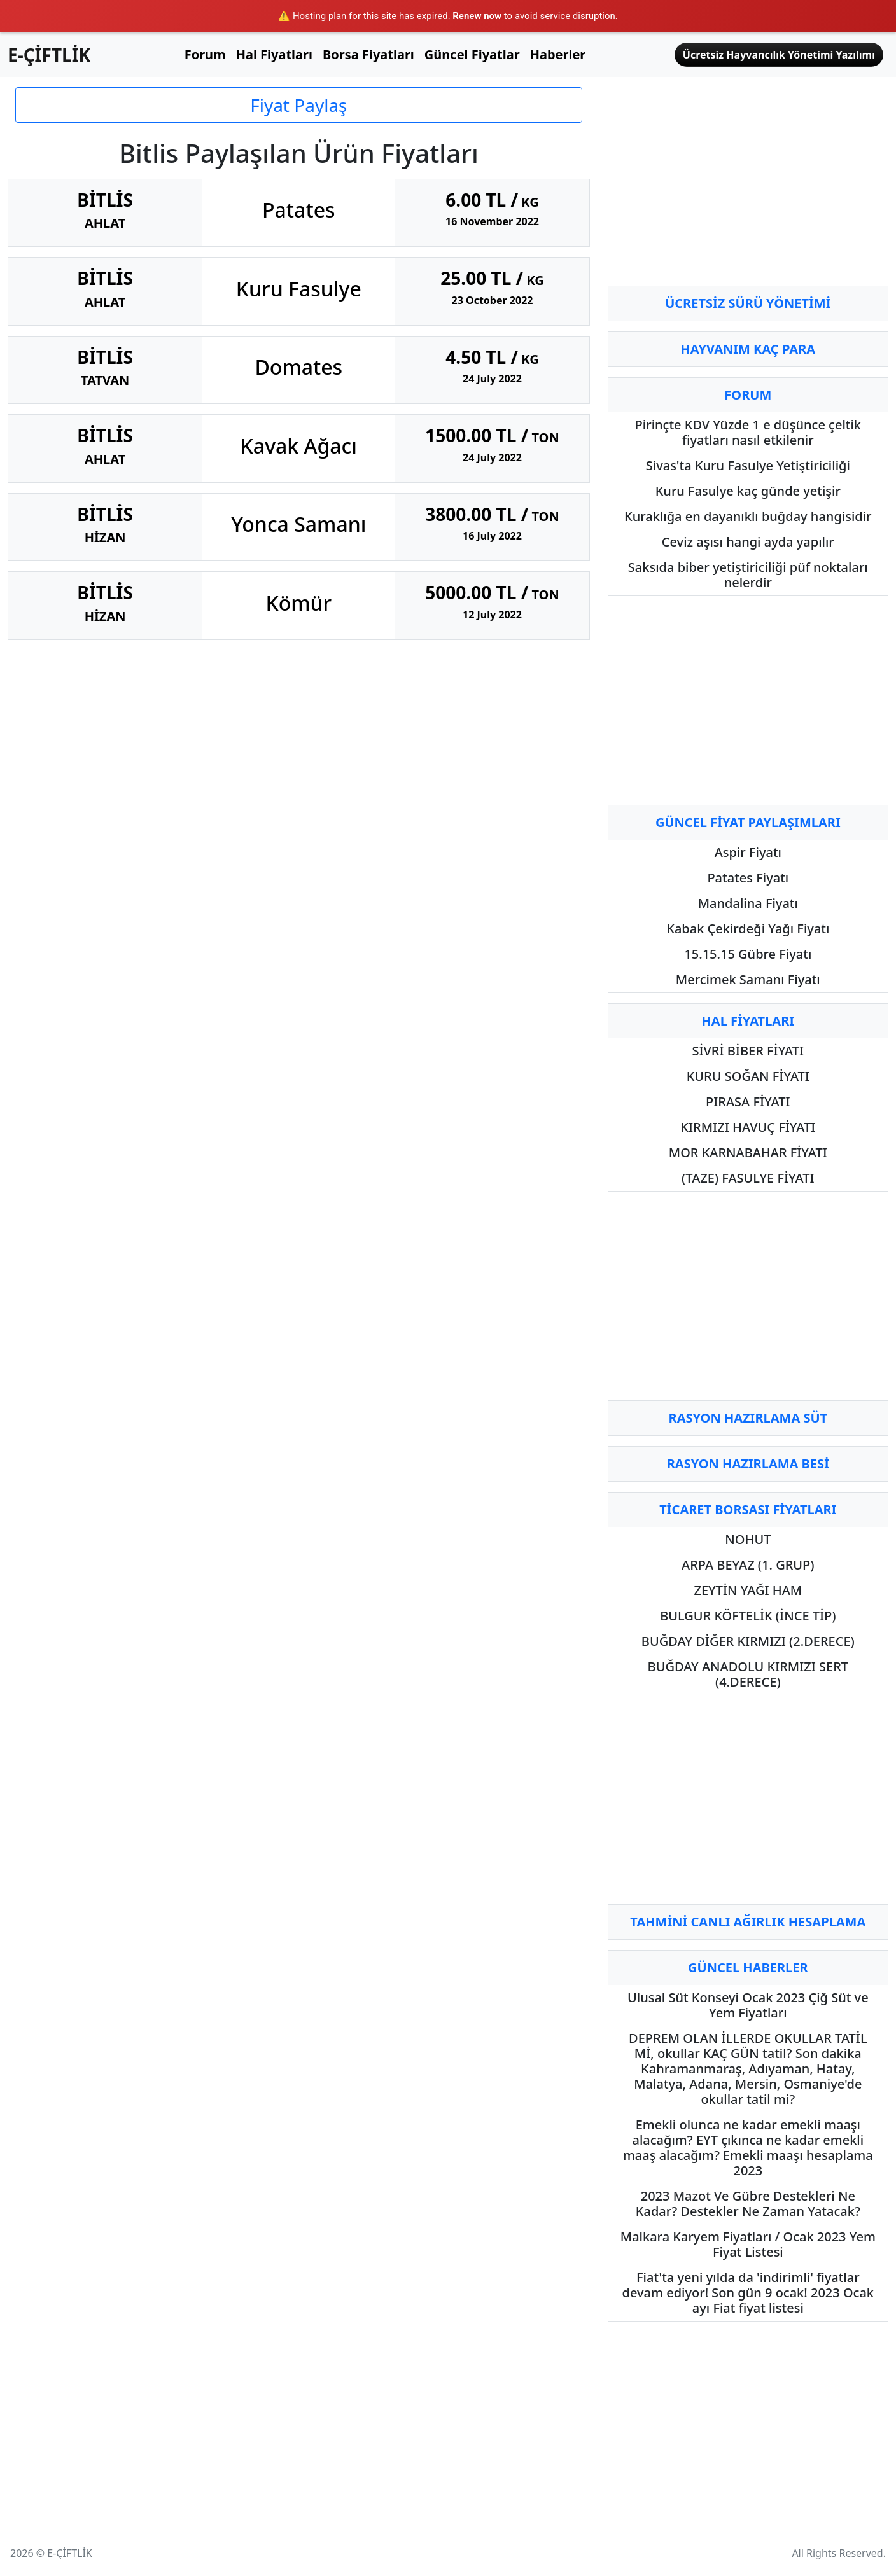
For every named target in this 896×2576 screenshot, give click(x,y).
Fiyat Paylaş (298, 105)
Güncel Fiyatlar (472, 54)
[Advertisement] (748, 186)
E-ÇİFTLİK (49, 55)
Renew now (476, 16)
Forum (205, 54)
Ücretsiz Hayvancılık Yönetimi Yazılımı (779, 55)
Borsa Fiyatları (368, 54)
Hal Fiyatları (274, 54)
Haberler (558, 54)
